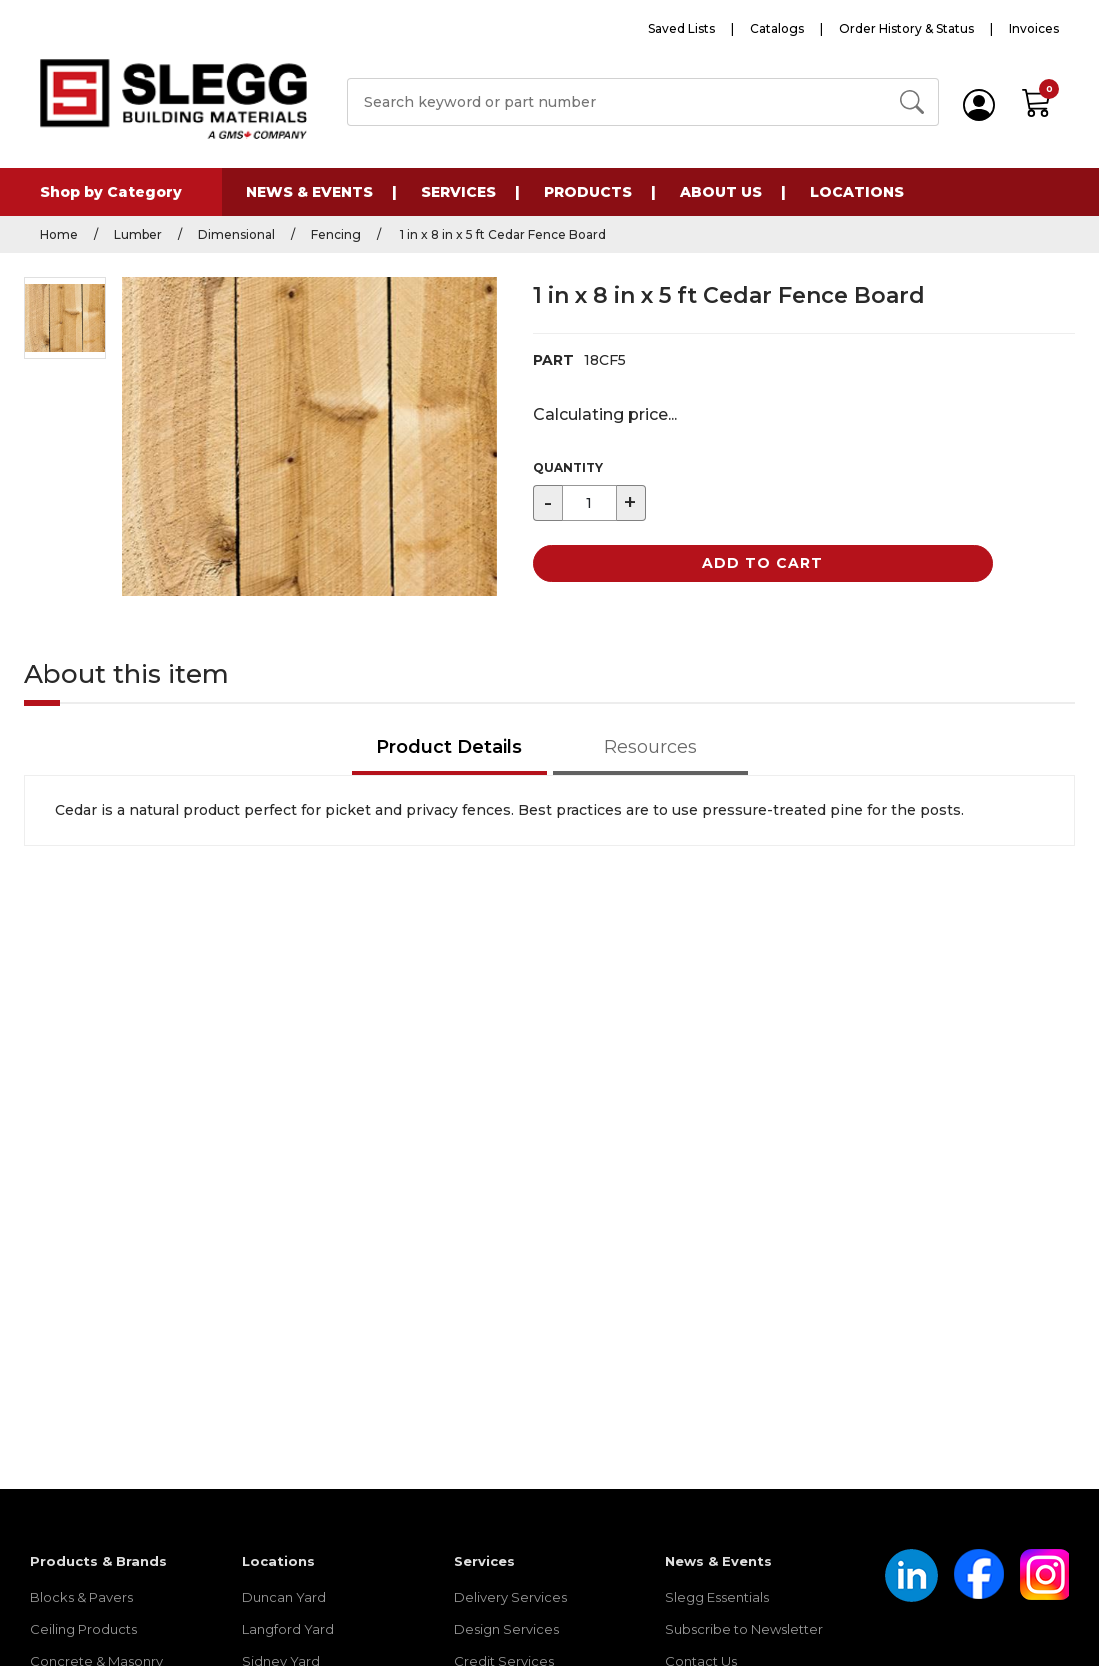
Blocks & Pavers (81, 1597)
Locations (857, 192)
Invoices (1034, 28)
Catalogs (777, 28)
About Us (721, 192)
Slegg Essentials (717, 1597)
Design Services (506, 1629)
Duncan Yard (284, 1597)
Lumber (138, 234)
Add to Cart (762, 563)
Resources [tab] (650, 747)
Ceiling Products (83, 1629)
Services (458, 192)
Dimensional (236, 234)
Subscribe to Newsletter (744, 1629)
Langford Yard (288, 1629)
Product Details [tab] (449, 747)
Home (59, 234)
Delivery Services (510, 1597)
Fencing (336, 234)
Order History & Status (906, 28)
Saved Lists (681, 28)
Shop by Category (111, 192)
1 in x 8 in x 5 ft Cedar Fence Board (501, 234)
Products (588, 192)
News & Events (309, 192)
